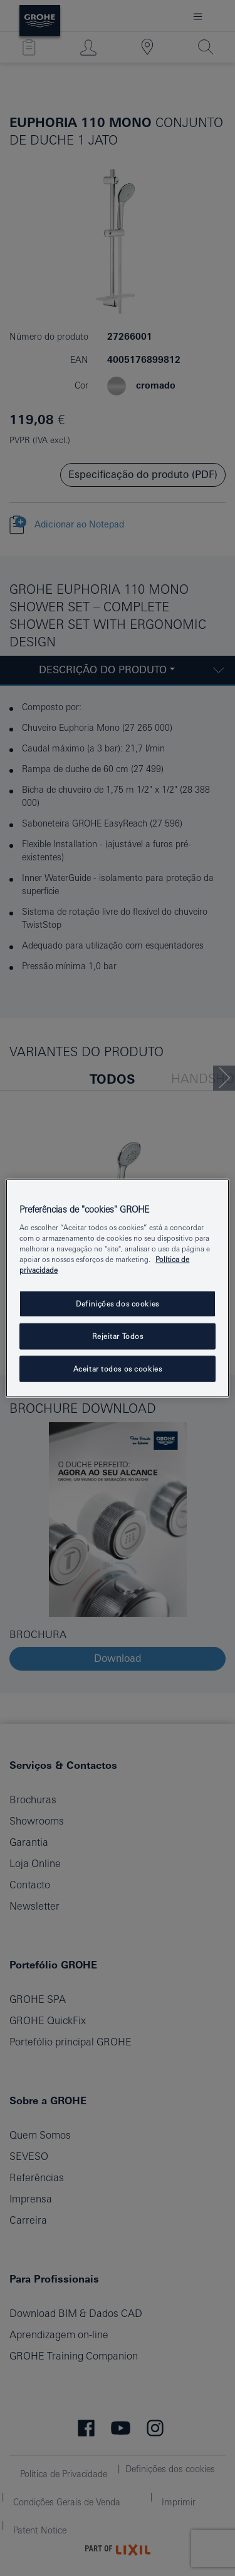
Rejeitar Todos (118, 1336)
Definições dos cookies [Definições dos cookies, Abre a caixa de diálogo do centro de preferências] (117, 1304)
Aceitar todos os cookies (117, 1369)
